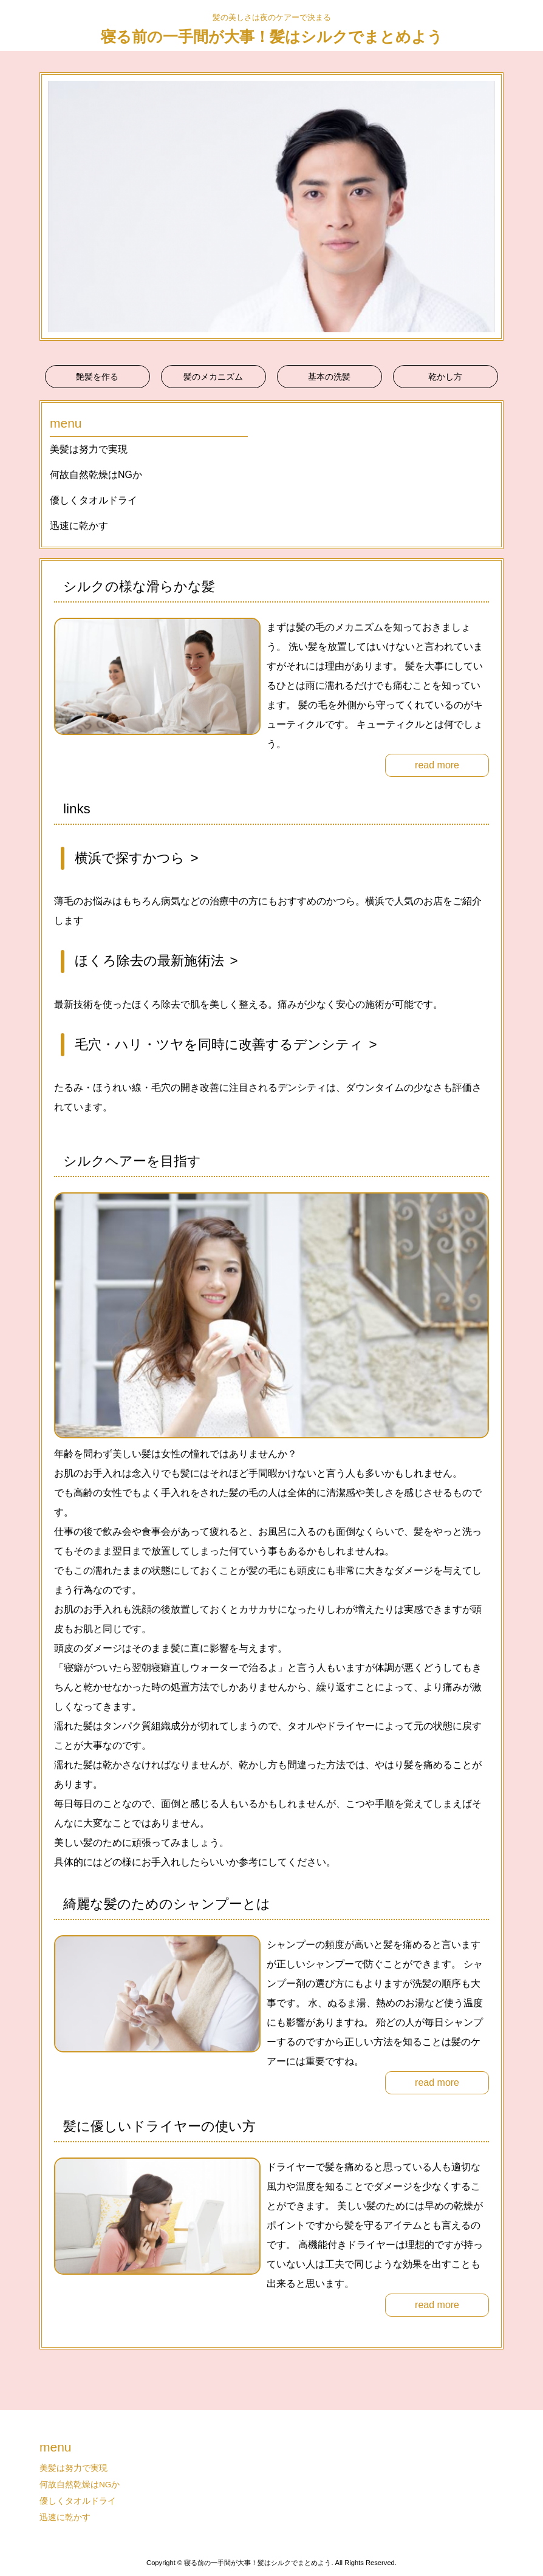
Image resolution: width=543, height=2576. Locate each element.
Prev (55, 206)
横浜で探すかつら (130, 858)
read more (437, 765)
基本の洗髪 (329, 376)
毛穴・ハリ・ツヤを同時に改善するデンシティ (219, 1044)
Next (487, 206)
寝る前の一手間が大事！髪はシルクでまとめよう (272, 36)
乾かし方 (445, 376)
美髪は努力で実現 (89, 449)
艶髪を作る (97, 376)
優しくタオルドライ (93, 500)
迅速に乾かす (79, 526)
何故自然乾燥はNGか (96, 475)
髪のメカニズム (213, 376)
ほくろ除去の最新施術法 (149, 960)
